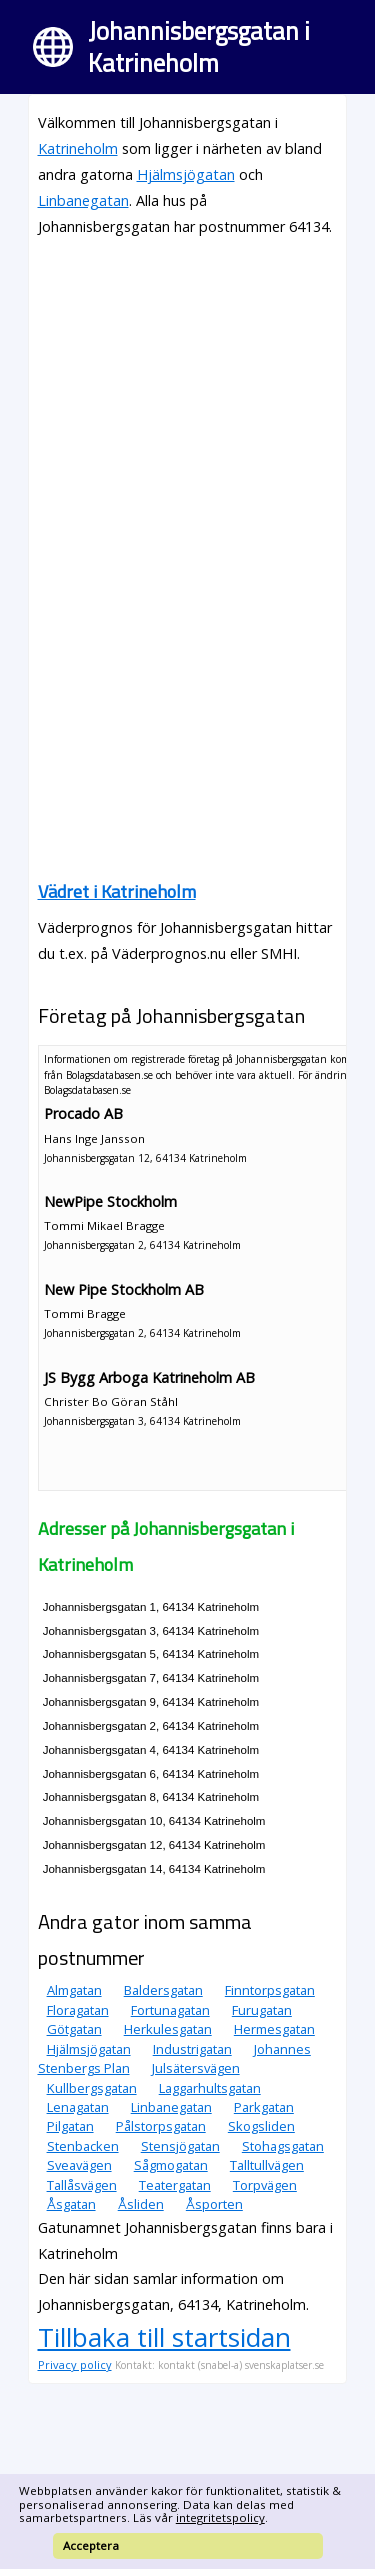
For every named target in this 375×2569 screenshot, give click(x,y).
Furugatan (262, 2010)
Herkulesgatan (168, 2029)
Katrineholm (78, 148)
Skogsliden (261, 2126)
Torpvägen (265, 2185)
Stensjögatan (180, 2146)
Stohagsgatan (283, 2146)
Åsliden (141, 2204)
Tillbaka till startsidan (164, 2337)
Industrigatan (192, 2049)
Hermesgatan (274, 2029)
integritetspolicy (220, 2517)
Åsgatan (71, 2204)
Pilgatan (70, 2126)
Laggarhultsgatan (210, 2088)
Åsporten (214, 2204)
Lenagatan (78, 2107)
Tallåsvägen (82, 2185)
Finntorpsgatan (270, 1990)
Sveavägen (79, 2165)
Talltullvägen (267, 2165)
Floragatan (78, 2010)
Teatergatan (175, 2185)
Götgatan (74, 2029)
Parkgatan (264, 2107)
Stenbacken (83, 2146)
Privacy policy (75, 2364)
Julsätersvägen (196, 2068)
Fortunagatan (170, 2010)
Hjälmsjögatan (186, 174)
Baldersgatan (163, 1990)
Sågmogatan (171, 2165)
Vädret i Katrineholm (117, 891)
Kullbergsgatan (92, 2088)
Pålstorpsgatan (161, 2126)
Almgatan (74, 1990)
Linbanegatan (83, 200)
